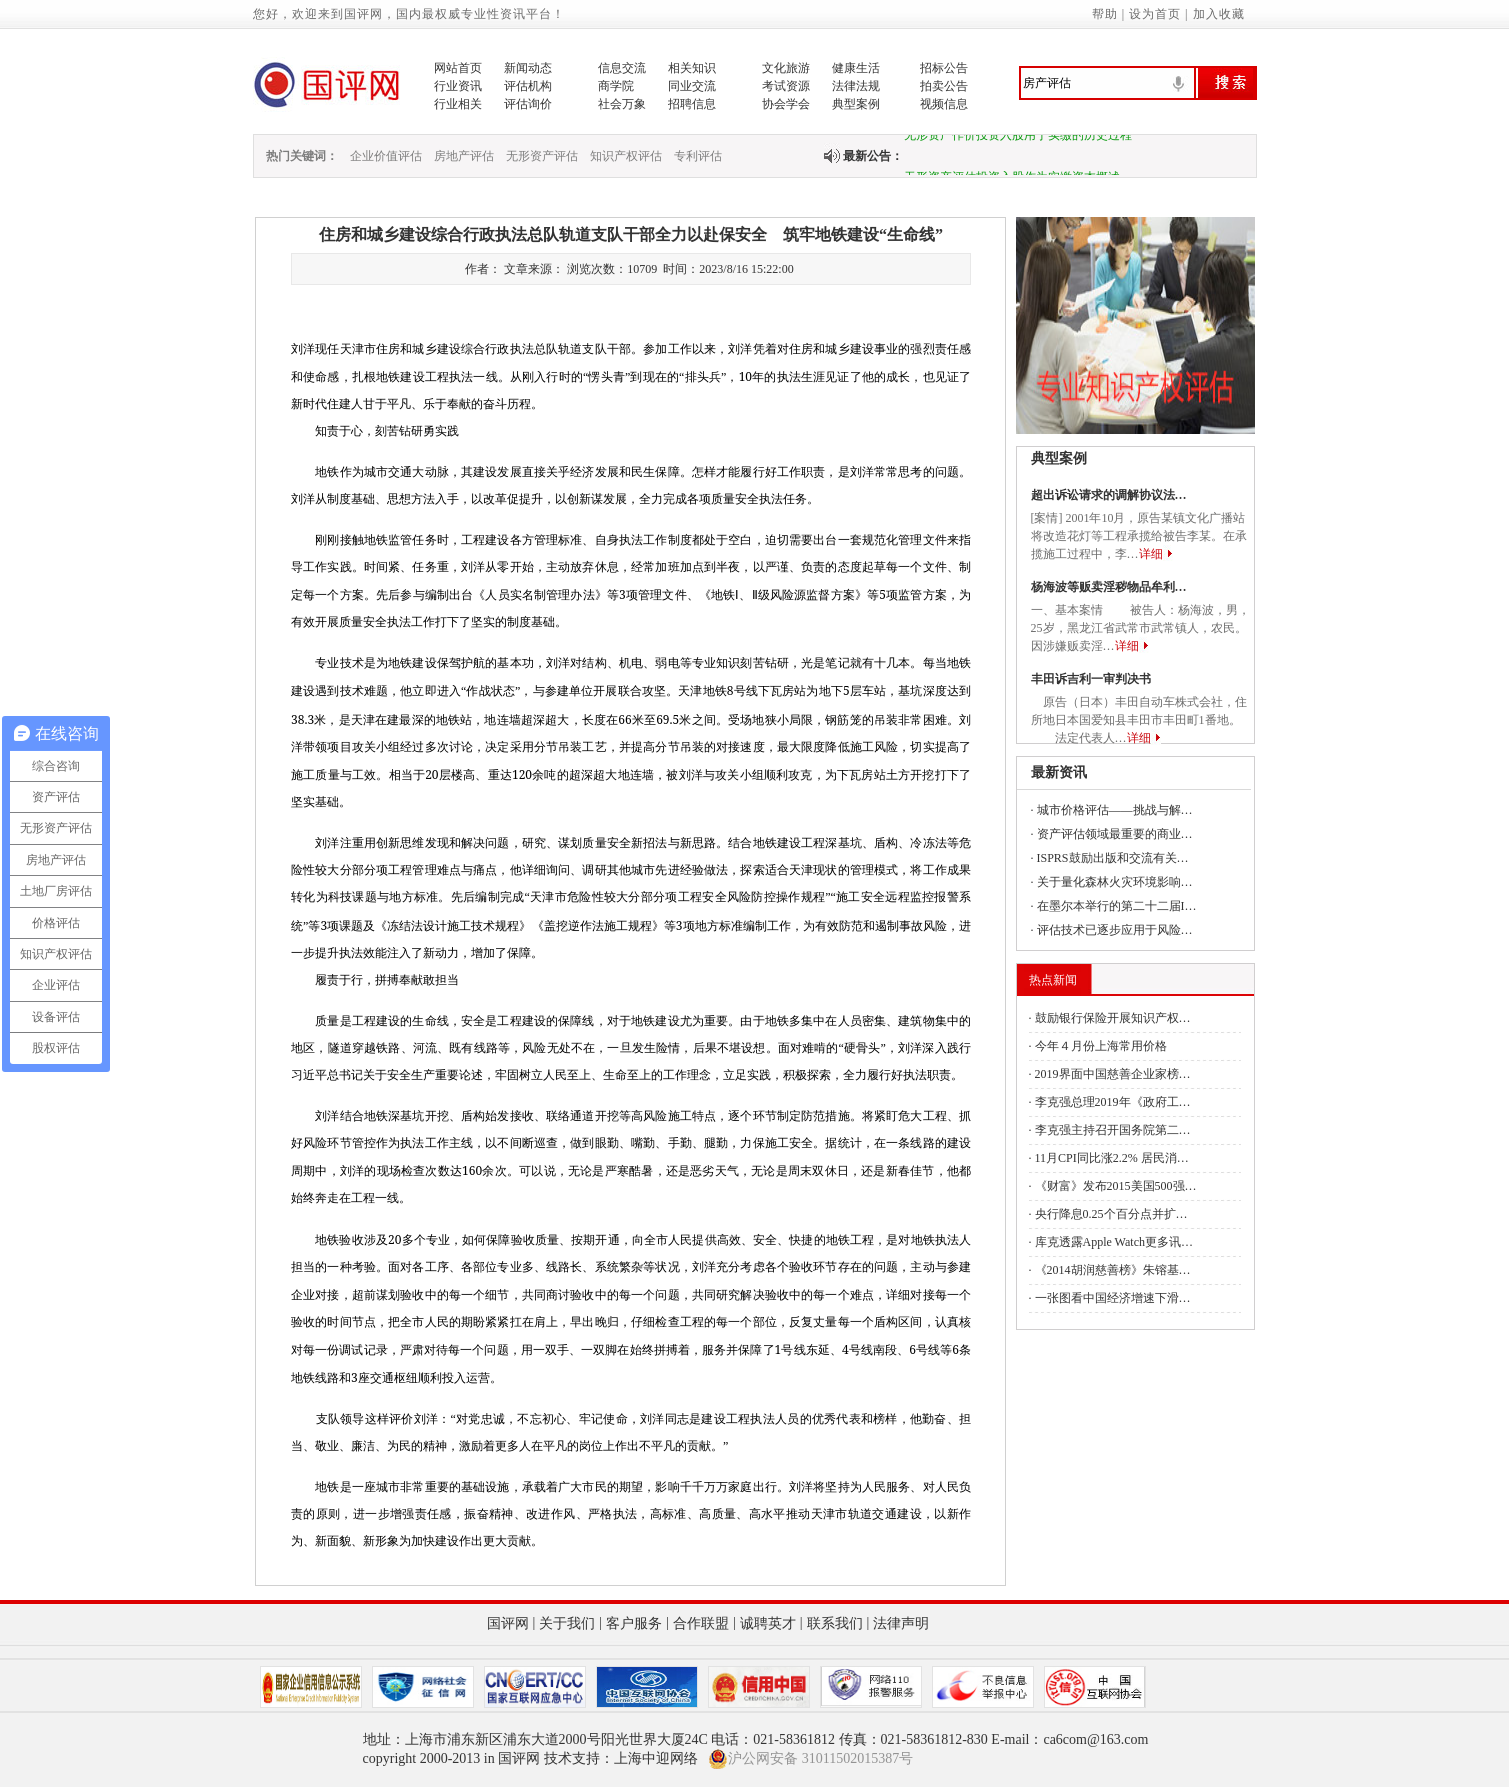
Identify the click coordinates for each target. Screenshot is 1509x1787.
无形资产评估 (542, 156)
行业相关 (458, 104)
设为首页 (1155, 14)
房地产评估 (464, 156)
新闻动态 (528, 68)
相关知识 (692, 68)
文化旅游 (786, 68)
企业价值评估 (386, 156)
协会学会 (786, 104)
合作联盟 (701, 1623)
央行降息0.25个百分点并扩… (1111, 1214)
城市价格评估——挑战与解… (1115, 810)
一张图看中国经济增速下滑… (1113, 1298)
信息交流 (622, 68)
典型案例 (856, 104)
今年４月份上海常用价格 (1101, 1046)
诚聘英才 (768, 1623)
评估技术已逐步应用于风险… (1115, 930)
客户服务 (634, 1623)
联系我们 (835, 1623)
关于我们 (567, 1623)
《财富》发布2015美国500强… (1116, 1186)
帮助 (1105, 14)
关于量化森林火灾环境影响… (1115, 882)
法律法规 (856, 86)
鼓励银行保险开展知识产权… (1113, 1018)
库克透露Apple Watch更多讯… (1114, 1242)
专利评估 (698, 156)
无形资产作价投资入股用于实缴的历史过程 (1018, 139)
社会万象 (622, 104)
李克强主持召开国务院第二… (1113, 1130)
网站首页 (458, 68)
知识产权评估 (626, 156)
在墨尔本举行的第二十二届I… (1117, 906)
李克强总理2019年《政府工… (1113, 1102)
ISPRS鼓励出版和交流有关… (1113, 858)
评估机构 (528, 86)
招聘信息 (692, 104)
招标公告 (944, 68)
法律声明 (901, 1623)
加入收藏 (1219, 14)
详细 (1151, 554)
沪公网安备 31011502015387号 (810, 1759)
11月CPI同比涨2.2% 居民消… (1112, 1158)
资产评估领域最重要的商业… (1115, 834)
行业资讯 (458, 86)
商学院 (616, 86)
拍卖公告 (944, 86)
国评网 (508, 1623)
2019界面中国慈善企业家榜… (1113, 1074)
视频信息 (944, 104)
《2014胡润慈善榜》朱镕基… (1113, 1270)
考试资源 (786, 86)
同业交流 (692, 86)
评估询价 (528, 104)
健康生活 (856, 68)
